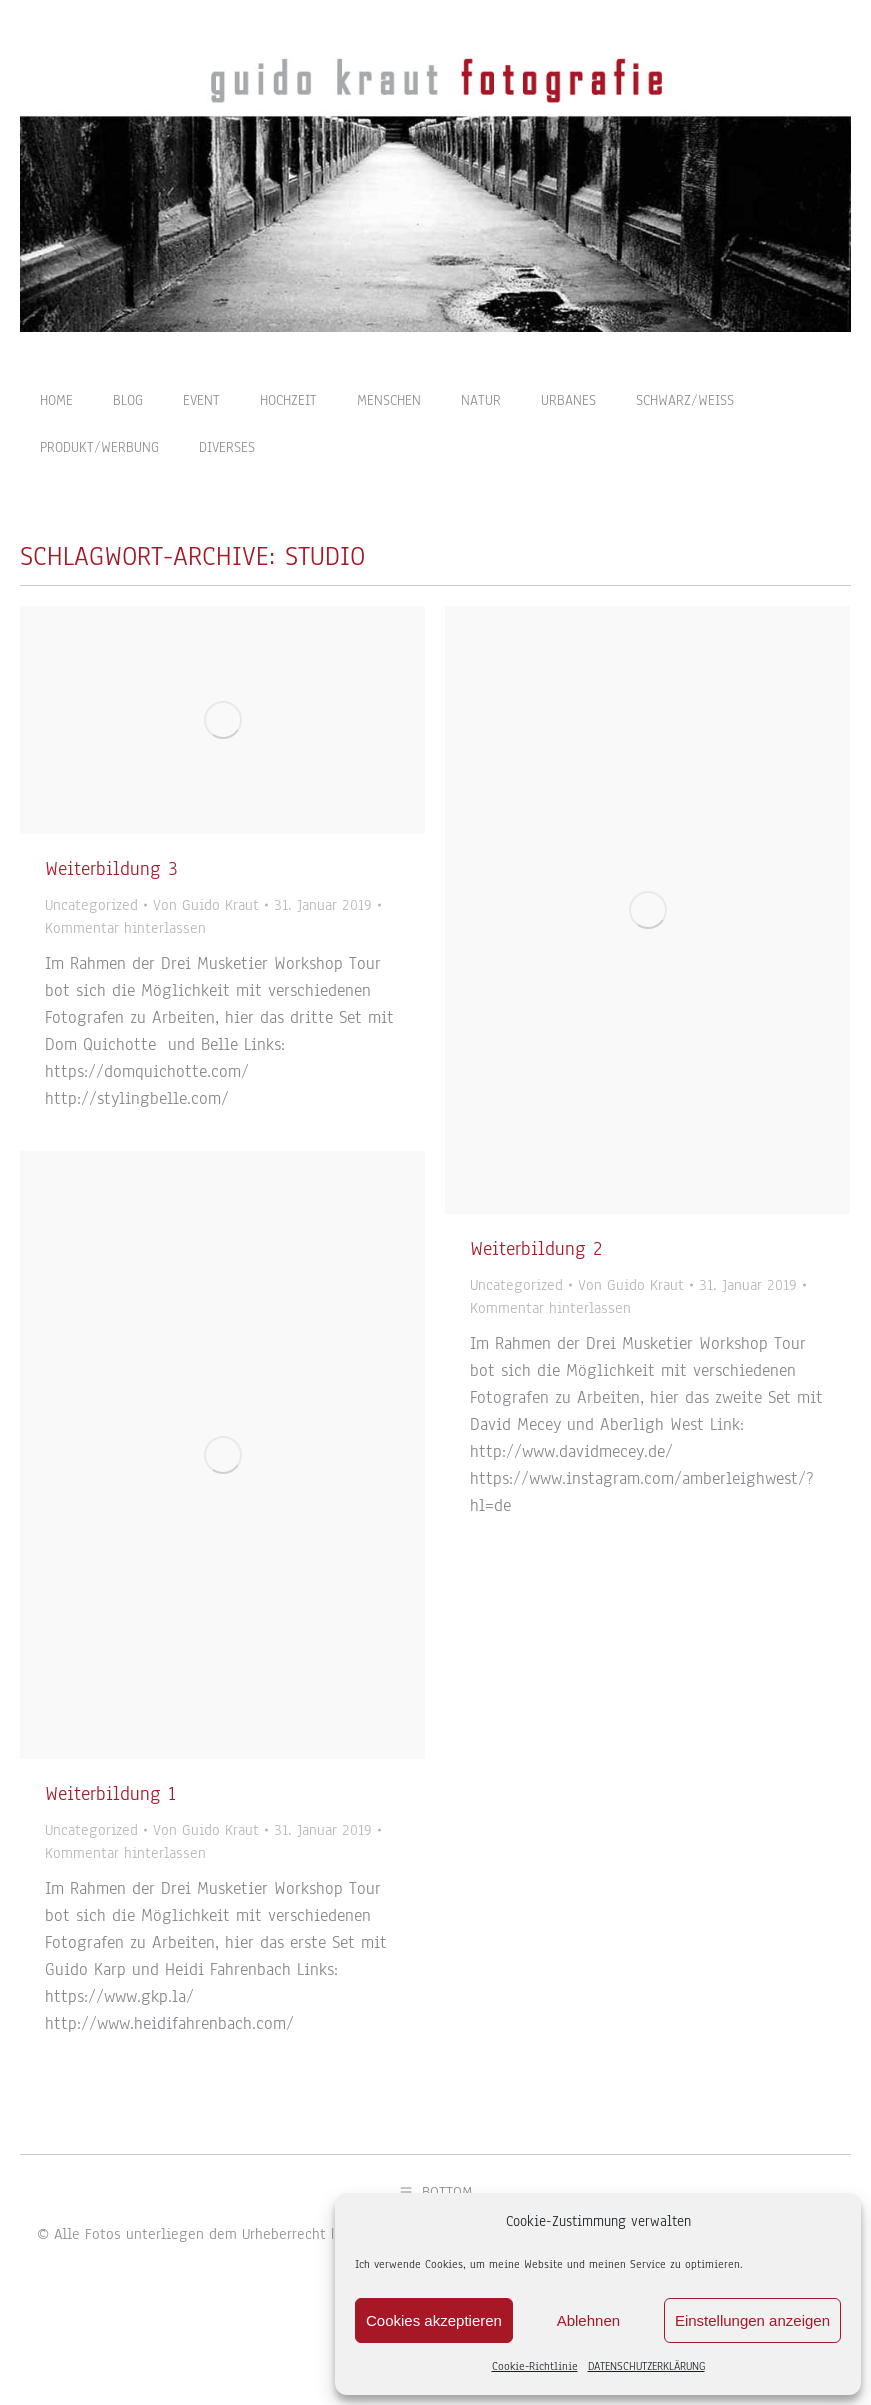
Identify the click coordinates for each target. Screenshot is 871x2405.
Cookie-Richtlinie (535, 2366)
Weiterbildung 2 (536, 1285)
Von (206, 941)
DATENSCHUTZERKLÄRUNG (646, 2366)
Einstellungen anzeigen (752, 2320)
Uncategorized (91, 941)
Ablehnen (588, 2320)
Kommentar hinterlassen (125, 964)
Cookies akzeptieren (434, 2320)
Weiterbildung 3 (111, 905)
